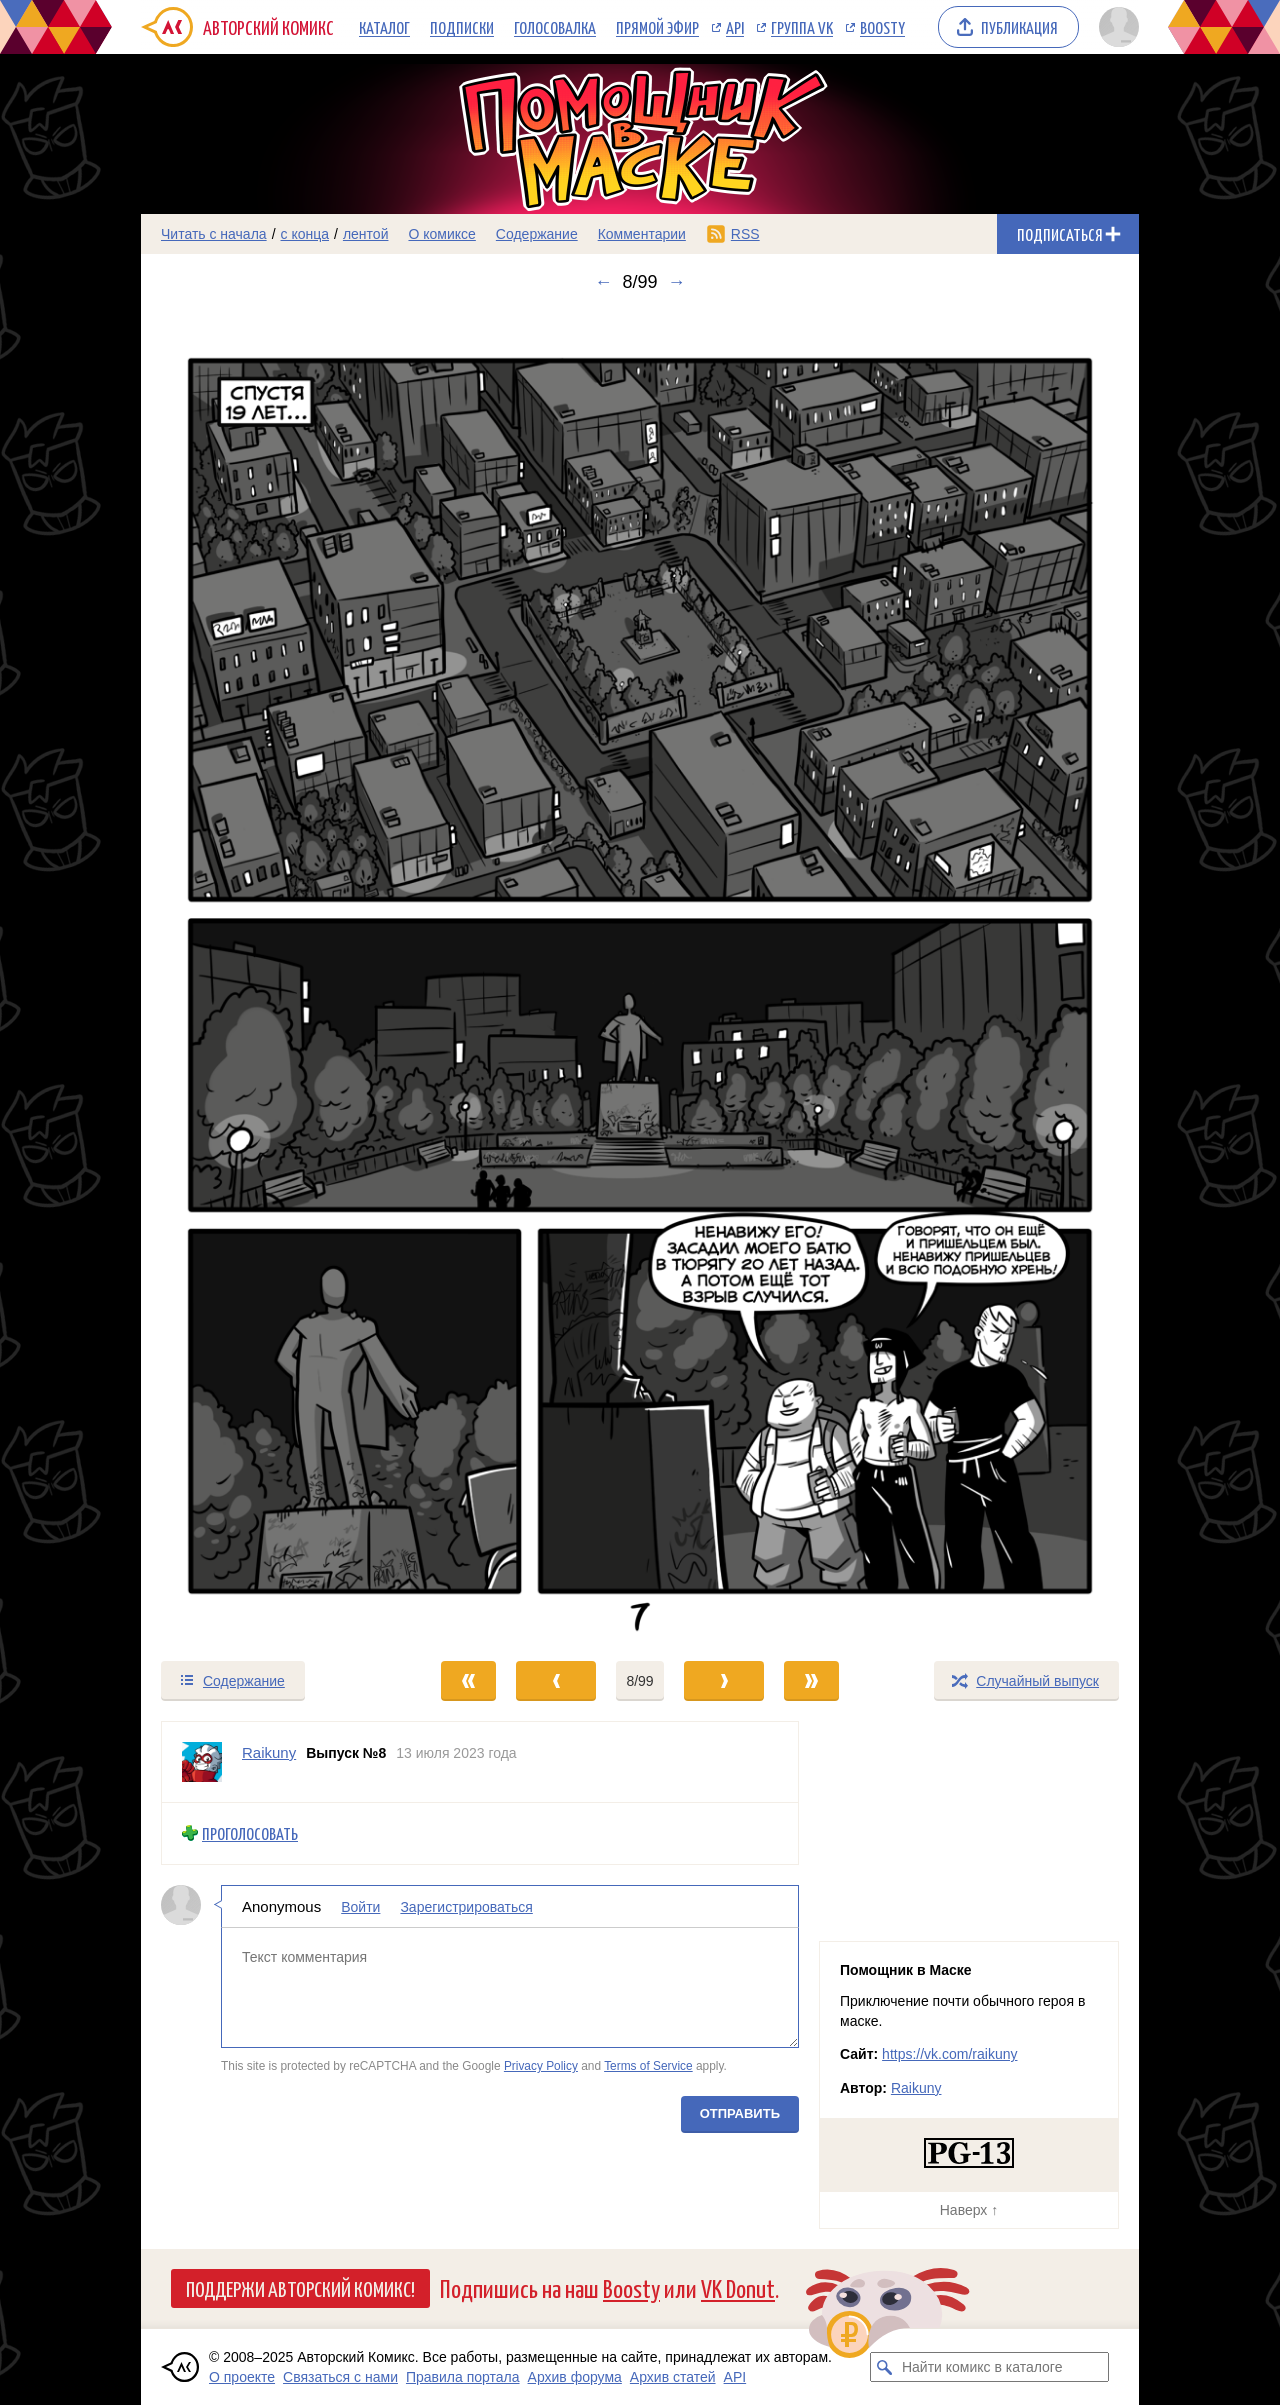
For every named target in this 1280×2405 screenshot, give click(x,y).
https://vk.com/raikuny (949, 2054)
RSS (745, 234)
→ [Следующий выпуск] (677, 282)
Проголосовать (250, 1833)
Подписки (462, 27)
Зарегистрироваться (466, 1907)
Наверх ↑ (969, 2210)
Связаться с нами (340, 2377)
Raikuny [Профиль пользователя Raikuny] (269, 1752)
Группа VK (802, 27)
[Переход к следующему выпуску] (640, 976)
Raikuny (916, 2088)
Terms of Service (648, 2066)
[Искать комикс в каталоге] (885, 2367)
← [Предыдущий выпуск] (603, 282)
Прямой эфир (657, 27)
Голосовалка (555, 27)
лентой (366, 234)
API (735, 27)
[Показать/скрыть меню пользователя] (1115, 27)
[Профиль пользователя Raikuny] (202, 1762)
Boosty (882, 27)
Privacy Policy (541, 2066)
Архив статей (673, 2377)
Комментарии (642, 234)
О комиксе (441, 234)
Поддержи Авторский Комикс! (300, 2288)
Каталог (384, 27)
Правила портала (463, 2377)
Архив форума (575, 2377)
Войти (360, 1907)
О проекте (242, 2377)
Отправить (740, 2113)
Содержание (537, 234)
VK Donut (738, 2287)
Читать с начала (214, 234)
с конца (305, 234)
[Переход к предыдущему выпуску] (266, 976)
